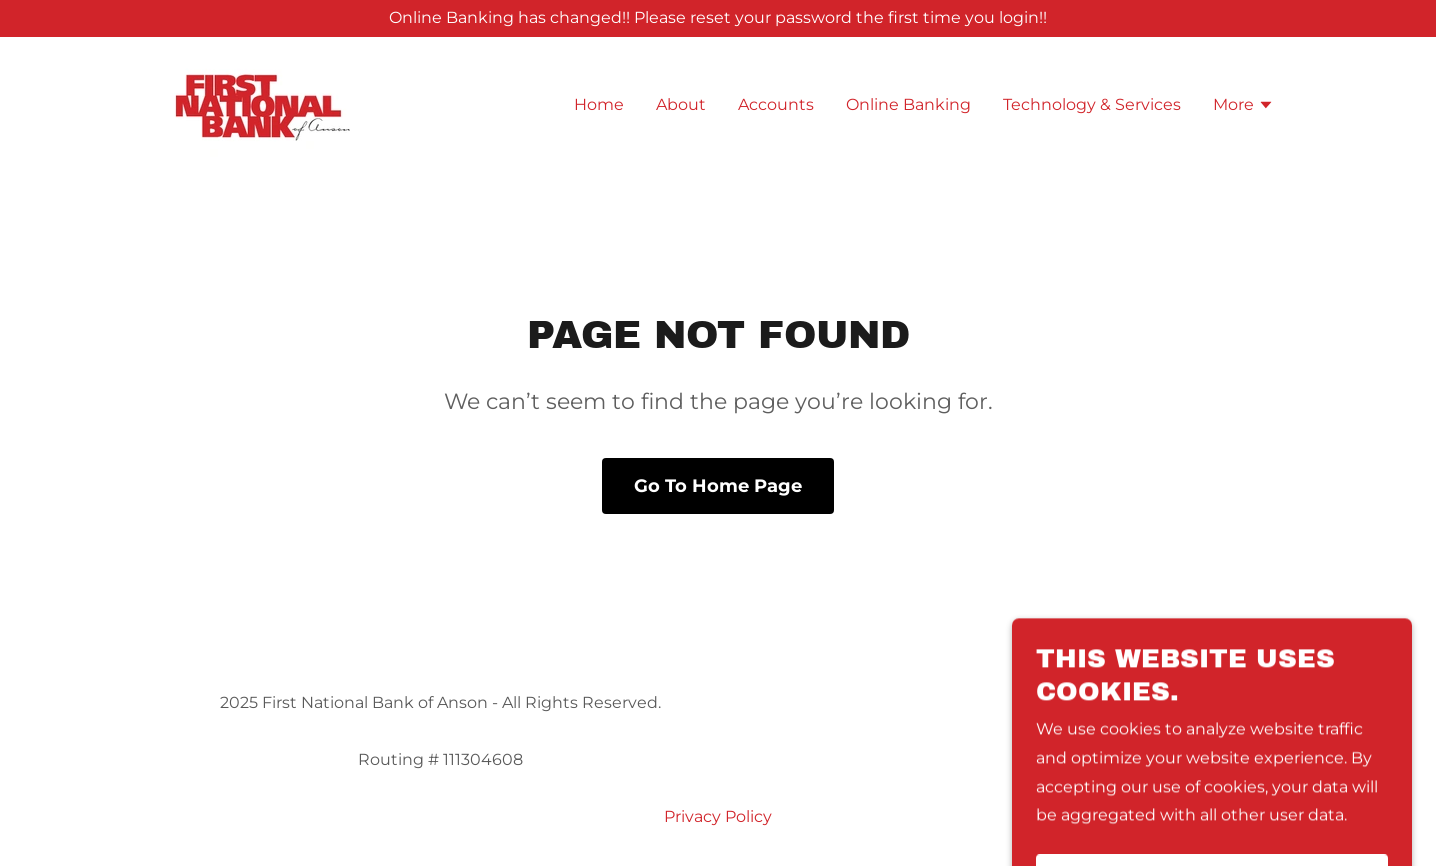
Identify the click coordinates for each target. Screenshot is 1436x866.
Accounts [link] (776, 104)
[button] (1243, 107)
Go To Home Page (718, 486)
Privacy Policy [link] (718, 816)
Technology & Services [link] (1092, 104)
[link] (263, 103)
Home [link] (599, 104)
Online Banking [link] (908, 104)
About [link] (681, 104)
